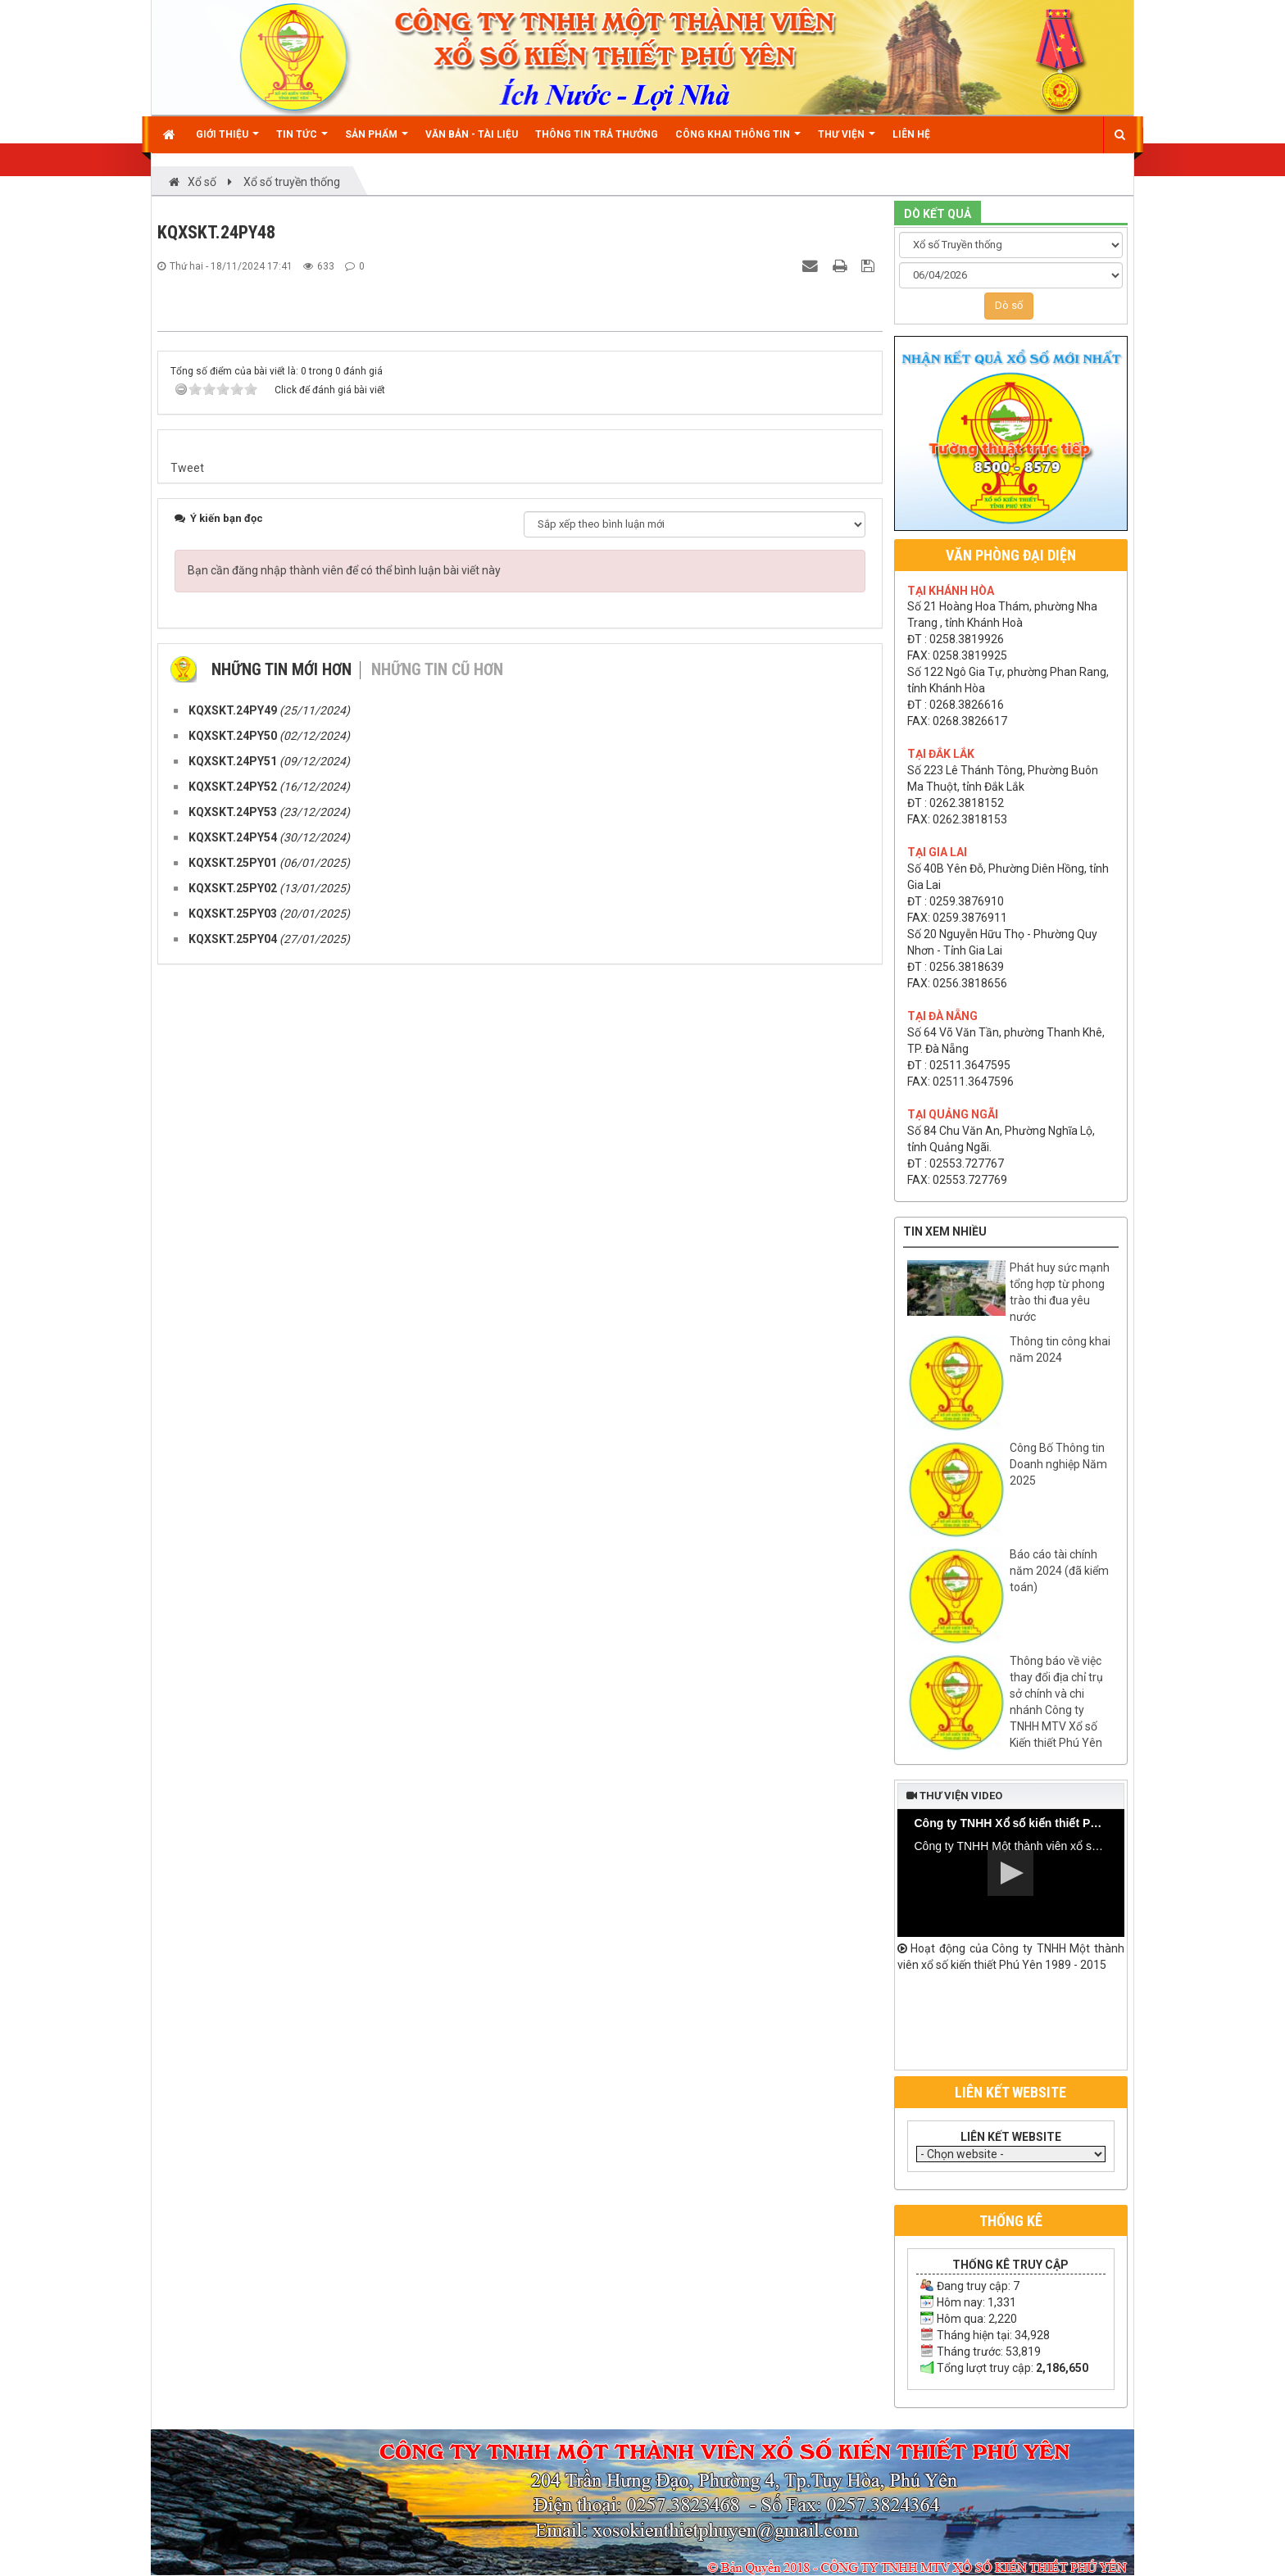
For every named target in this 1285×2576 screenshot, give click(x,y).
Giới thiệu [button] (227, 140)
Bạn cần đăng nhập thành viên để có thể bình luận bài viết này (344, 1930)
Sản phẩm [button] (376, 140)
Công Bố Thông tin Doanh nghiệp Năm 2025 (1058, 1464)
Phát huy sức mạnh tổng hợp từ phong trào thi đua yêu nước (1060, 1292)
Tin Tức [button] (302, 140)
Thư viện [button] (846, 140)
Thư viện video (954, 1795)
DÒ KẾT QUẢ (937, 213)
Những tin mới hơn (281, 2029)
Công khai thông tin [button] (738, 140)
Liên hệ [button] (911, 134)
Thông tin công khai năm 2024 (1060, 1349)
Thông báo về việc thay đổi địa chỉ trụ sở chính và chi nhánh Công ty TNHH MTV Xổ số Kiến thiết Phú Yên (1056, 1701)
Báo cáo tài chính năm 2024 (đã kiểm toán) (1059, 1571)
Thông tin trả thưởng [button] (596, 134)
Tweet (187, 1827)
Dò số (1009, 305)
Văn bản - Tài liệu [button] (471, 134)
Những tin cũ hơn (437, 2029)
